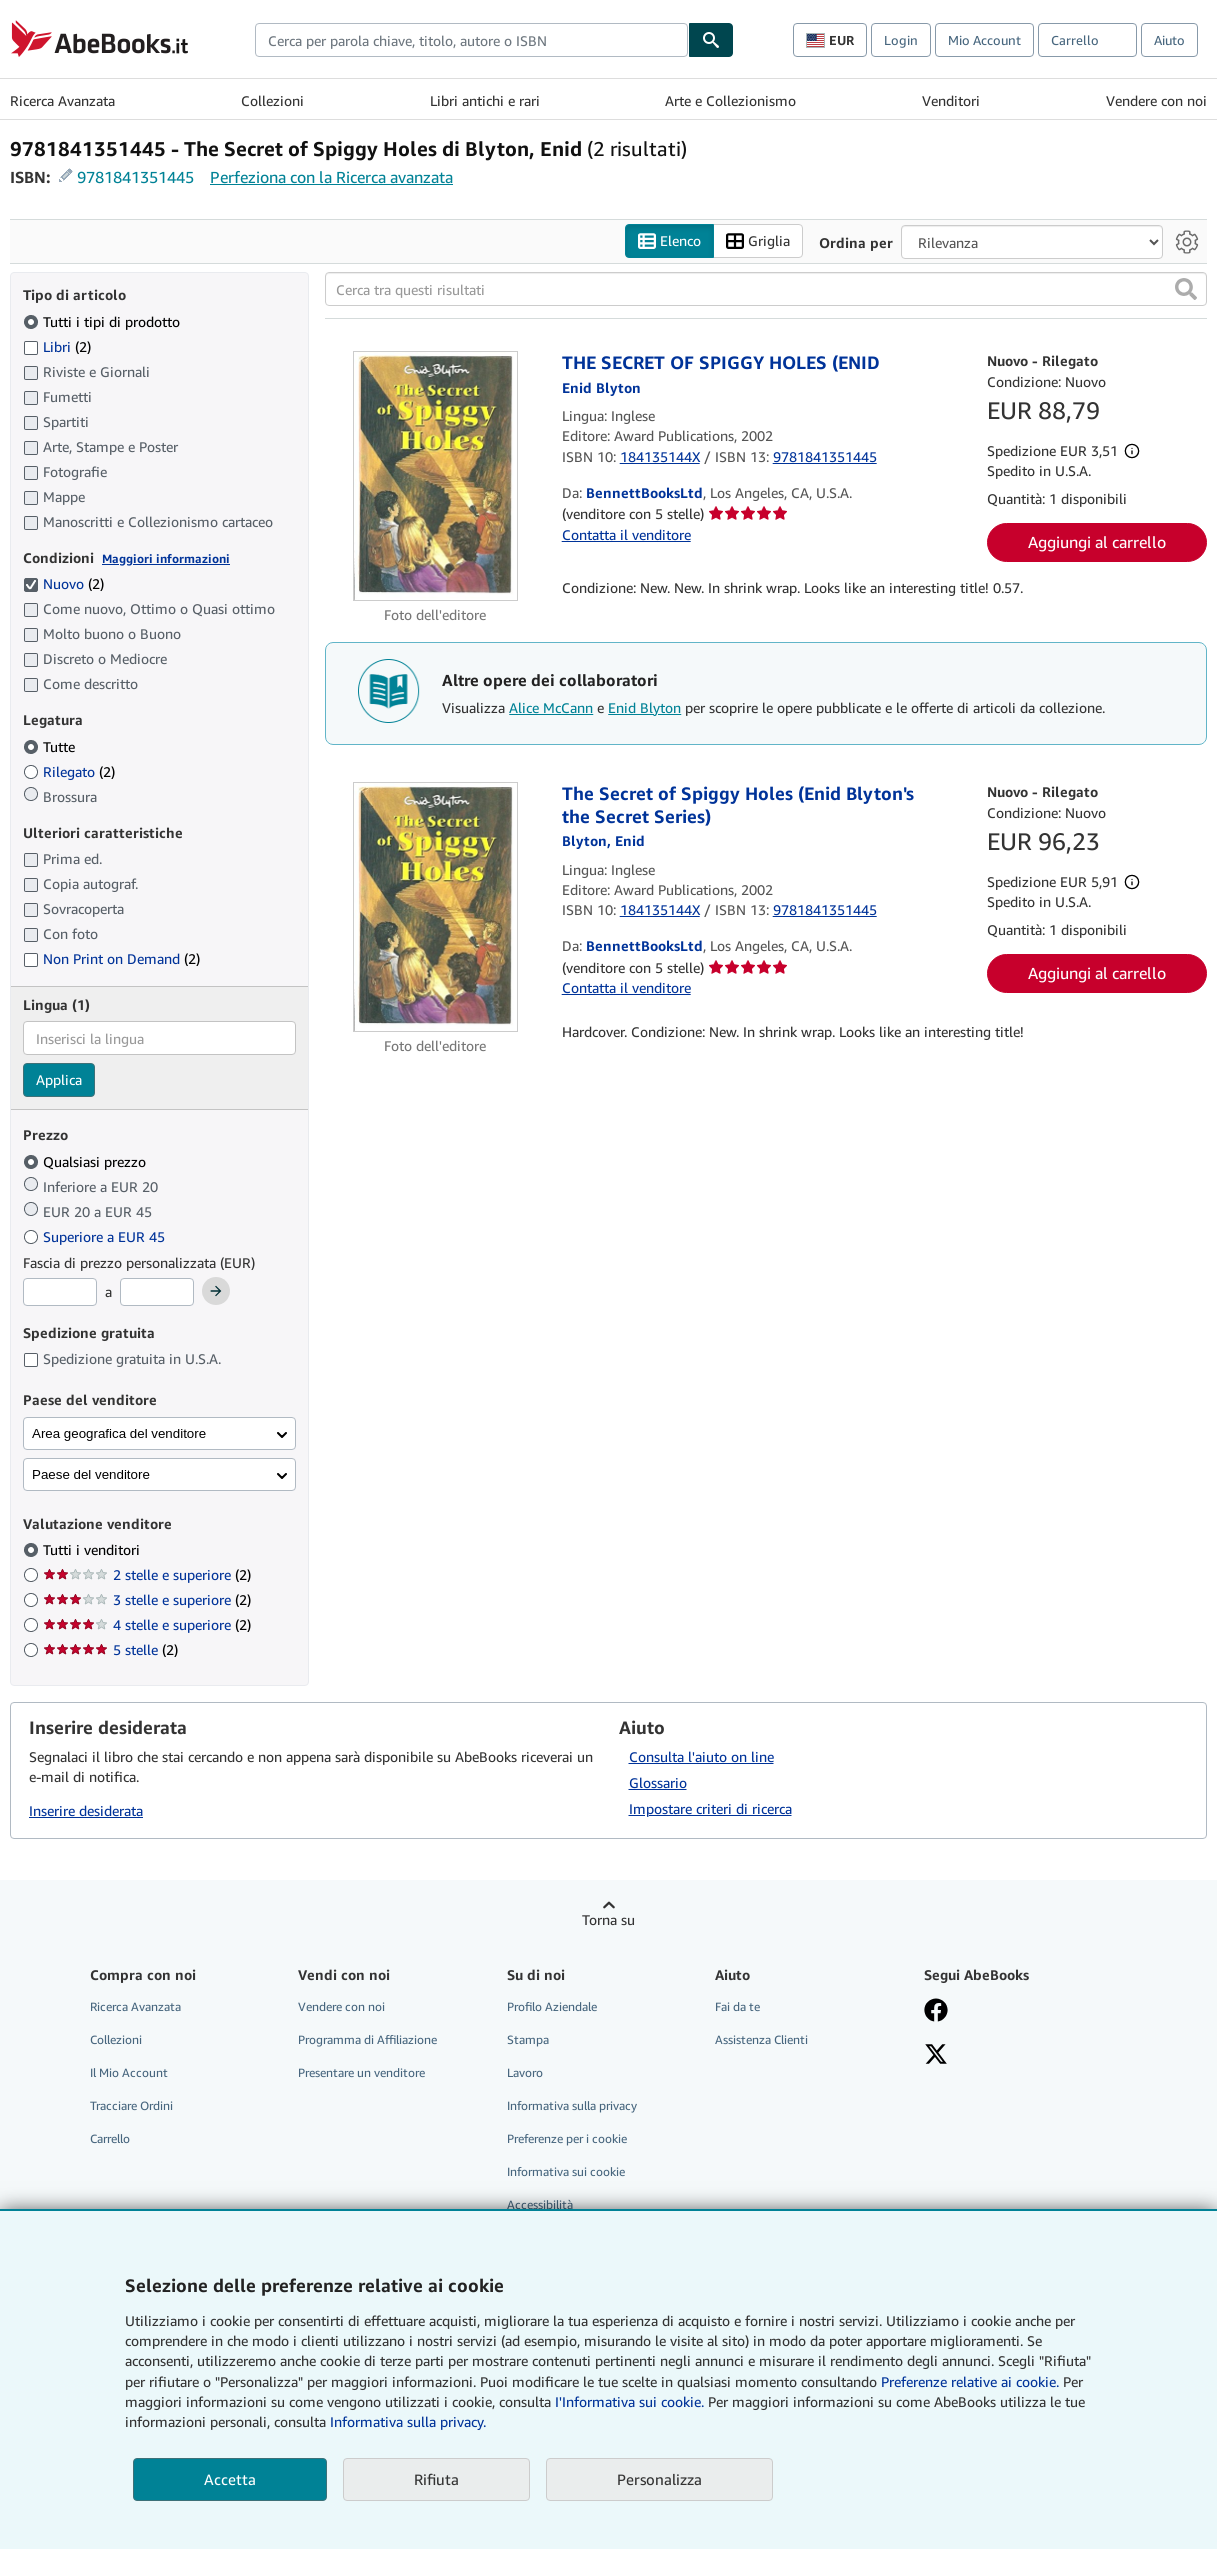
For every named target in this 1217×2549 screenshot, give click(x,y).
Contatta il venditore (626, 534)
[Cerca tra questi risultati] (766, 289)
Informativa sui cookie (566, 2171)
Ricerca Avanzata (62, 100)
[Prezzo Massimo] (157, 1292)
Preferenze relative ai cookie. (970, 2381)
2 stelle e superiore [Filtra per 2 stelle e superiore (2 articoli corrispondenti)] (147, 1574)
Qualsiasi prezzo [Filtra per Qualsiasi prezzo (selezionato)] (86, 1161)
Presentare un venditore (361, 2072)
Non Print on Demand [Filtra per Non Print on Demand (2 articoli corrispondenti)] (111, 958)
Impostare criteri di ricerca (710, 1808)
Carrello (110, 2138)
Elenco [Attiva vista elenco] (669, 241)
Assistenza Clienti (761, 2039)
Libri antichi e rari (485, 100)
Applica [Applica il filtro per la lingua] (59, 1079)
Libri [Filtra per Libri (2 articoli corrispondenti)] (57, 346)
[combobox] (471, 40)
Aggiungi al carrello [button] (1097, 542)
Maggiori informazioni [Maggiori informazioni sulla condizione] (166, 558)
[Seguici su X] (936, 2056)
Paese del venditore (91, 1474)
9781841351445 (135, 177)
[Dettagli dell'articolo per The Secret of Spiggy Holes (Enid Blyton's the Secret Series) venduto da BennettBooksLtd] (435, 907)
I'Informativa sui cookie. (629, 2401)
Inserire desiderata (86, 1810)
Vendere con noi (1156, 100)
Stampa (528, 2039)
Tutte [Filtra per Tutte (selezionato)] (51, 746)
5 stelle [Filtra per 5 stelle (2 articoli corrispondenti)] (110, 1649)
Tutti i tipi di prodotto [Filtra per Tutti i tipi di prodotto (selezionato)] (103, 321)
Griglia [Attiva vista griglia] (758, 241)
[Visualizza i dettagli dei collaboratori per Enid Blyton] (601, 387)
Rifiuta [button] (436, 2479)
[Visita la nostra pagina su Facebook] (936, 2012)
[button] (1186, 289)
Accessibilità (540, 2204)
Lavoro (525, 2072)
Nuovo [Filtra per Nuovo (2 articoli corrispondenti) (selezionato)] (63, 583)
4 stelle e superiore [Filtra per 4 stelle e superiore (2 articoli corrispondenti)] (147, 1624)
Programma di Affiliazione (367, 2039)
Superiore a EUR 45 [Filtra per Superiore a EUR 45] (96, 1236)
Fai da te (737, 2006)
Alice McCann (551, 707)
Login (901, 40)
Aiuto (1169, 40)
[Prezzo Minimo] (60, 1292)
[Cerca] (711, 40)
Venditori (951, 100)
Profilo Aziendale (552, 2006)
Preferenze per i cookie (567, 2138)
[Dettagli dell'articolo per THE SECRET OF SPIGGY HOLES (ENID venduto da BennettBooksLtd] (435, 476)
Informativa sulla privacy (572, 2105)
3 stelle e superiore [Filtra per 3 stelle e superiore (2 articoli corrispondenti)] (147, 1599)
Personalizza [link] (659, 2479)
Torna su (608, 1919)
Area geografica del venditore (119, 1433)
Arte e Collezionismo (730, 100)
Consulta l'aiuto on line (701, 1756)
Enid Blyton (644, 707)
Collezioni (272, 100)
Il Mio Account (129, 2072)
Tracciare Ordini (131, 2105)
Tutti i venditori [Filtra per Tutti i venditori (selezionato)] (93, 1549)
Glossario (658, 1782)
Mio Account (984, 40)
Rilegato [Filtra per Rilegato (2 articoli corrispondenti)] (69, 771)
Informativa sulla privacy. (408, 2421)
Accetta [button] (230, 2479)
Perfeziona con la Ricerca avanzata (331, 177)
